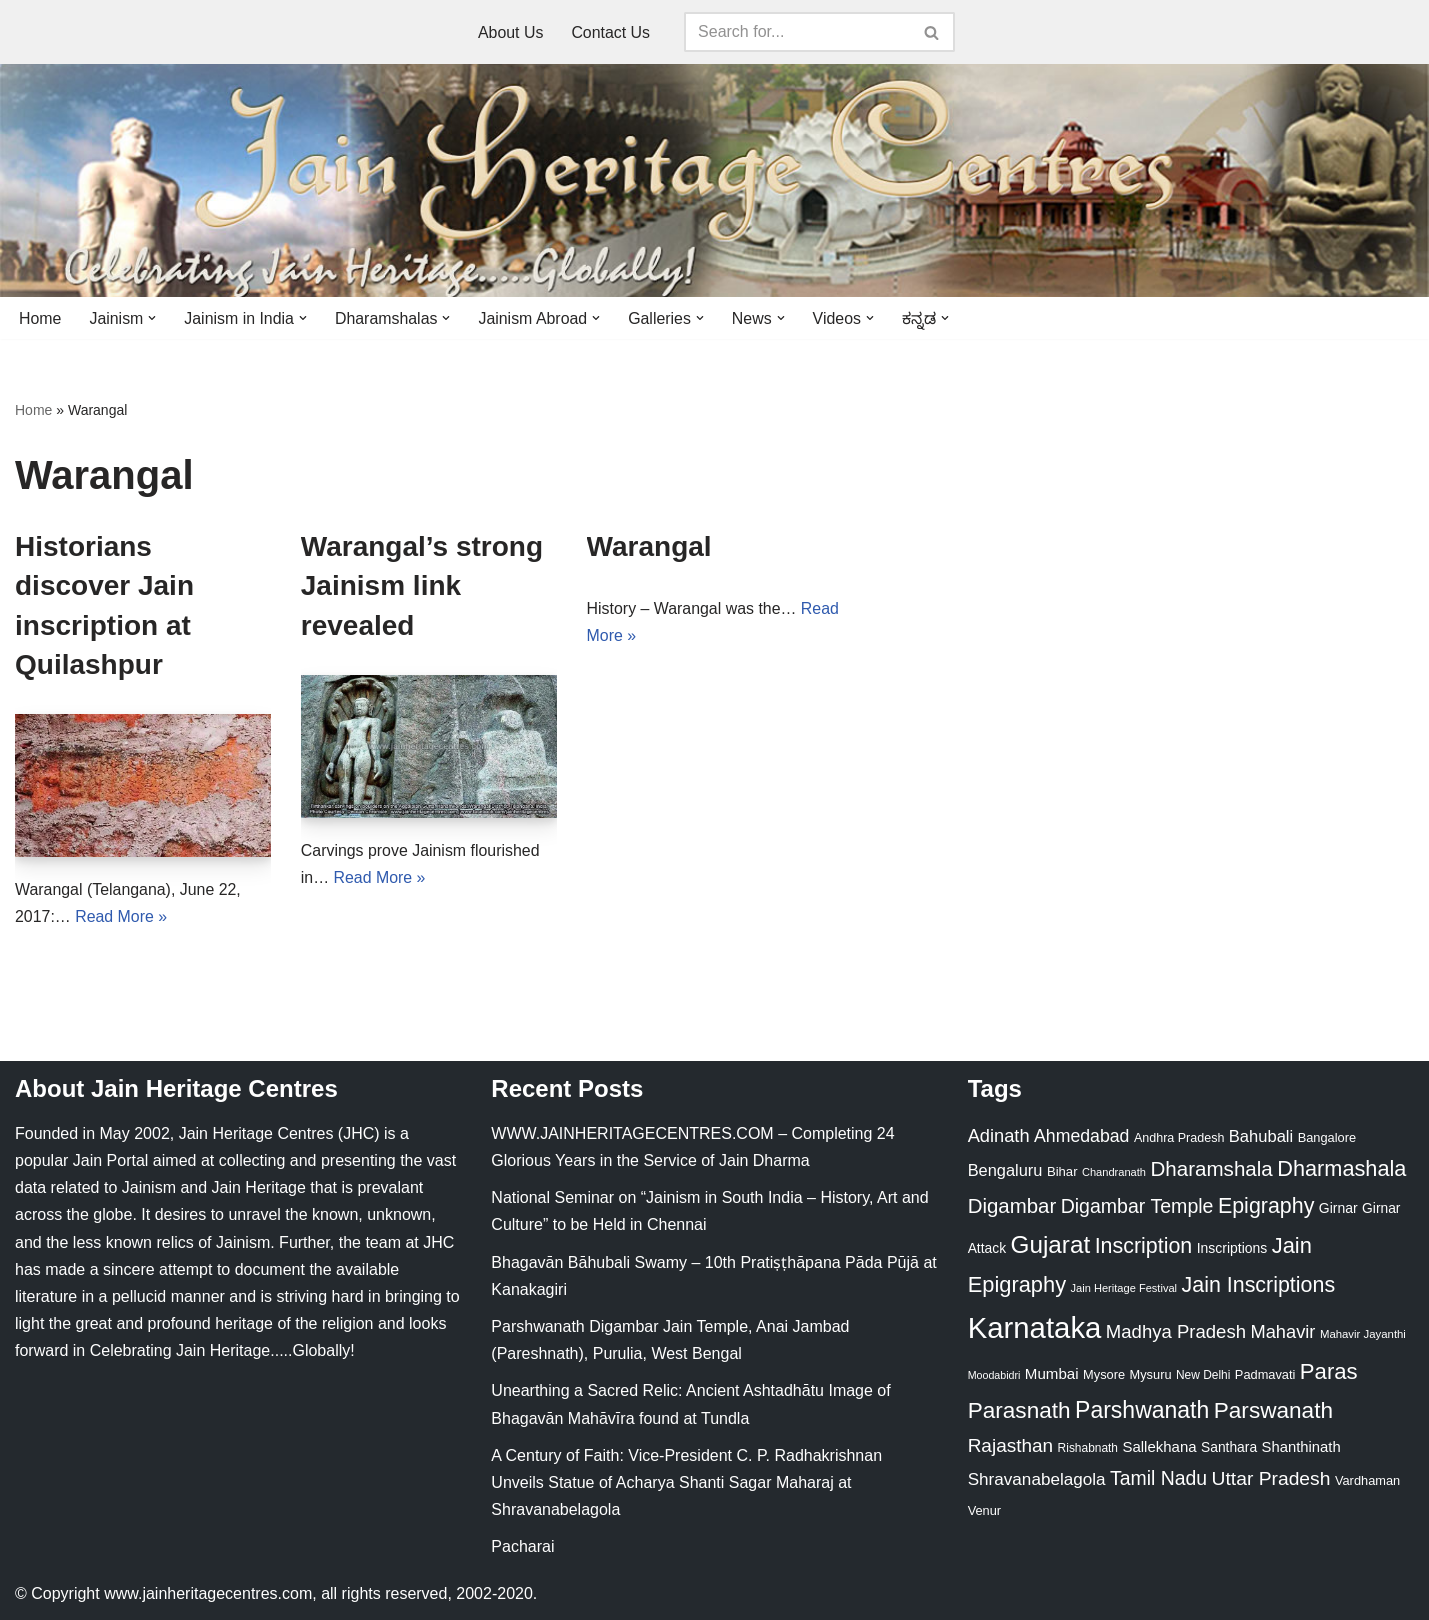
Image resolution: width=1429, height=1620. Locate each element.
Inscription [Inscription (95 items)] (1144, 1247)
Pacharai (522, 1547)
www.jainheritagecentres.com (208, 1594)
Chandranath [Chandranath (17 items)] (1114, 1173)
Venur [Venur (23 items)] (984, 1511)
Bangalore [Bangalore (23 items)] (1327, 1138)
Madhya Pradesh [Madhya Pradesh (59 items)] (1176, 1332)
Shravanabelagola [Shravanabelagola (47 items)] (1037, 1480)
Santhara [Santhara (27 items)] (1229, 1448)
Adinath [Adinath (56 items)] (999, 1136)
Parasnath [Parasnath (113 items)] (1019, 1410)
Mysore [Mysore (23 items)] (1104, 1375)
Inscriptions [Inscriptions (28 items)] (1232, 1249)
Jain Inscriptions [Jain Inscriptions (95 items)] (1259, 1285)
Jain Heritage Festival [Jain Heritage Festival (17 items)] (1124, 1288)
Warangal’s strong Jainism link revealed (422, 585)
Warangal (649, 546)
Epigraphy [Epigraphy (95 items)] (1266, 1207)
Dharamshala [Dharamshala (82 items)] (1211, 1169)
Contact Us (610, 32)
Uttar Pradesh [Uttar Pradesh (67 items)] (1271, 1479)
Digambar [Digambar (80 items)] (1012, 1207)
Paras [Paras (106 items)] (1329, 1372)
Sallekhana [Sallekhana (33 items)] (1159, 1447)
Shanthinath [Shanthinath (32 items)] (1301, 1448)
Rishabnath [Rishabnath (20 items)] (1088, 1449)
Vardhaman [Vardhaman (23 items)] (1367, 1481)
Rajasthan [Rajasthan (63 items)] (1011, 1446)
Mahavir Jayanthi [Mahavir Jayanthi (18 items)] (1363, 1335)
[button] (153, 318)
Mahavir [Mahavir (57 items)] (1282, 1332)
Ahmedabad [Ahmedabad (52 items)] (1081, 1137)
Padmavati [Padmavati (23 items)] (1265, 1375)
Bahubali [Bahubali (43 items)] (1261, 1137)
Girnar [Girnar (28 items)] (1338, 1209)
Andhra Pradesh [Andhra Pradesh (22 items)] (1179, 1139)
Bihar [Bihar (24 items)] (1062, 1172)
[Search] (797, 32)
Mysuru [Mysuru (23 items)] (1151, 1375)
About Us (511, 32)
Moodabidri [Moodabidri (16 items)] (994, 1376)
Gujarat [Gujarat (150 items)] (1051, 1245)
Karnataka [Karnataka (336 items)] (1035, 1328)
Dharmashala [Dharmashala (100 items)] (1341, 1169)
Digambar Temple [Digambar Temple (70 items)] (1137, 1207)
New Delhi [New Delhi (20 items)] (1203, 1376)
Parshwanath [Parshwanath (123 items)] (1142, 1410)
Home (40, 318)
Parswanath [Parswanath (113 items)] (1273, 1410)
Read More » (121, 918)
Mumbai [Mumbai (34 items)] (1052, 1374)
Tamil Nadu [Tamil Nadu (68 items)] (1158, 1479)
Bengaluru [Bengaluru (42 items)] (1005, 1171)
